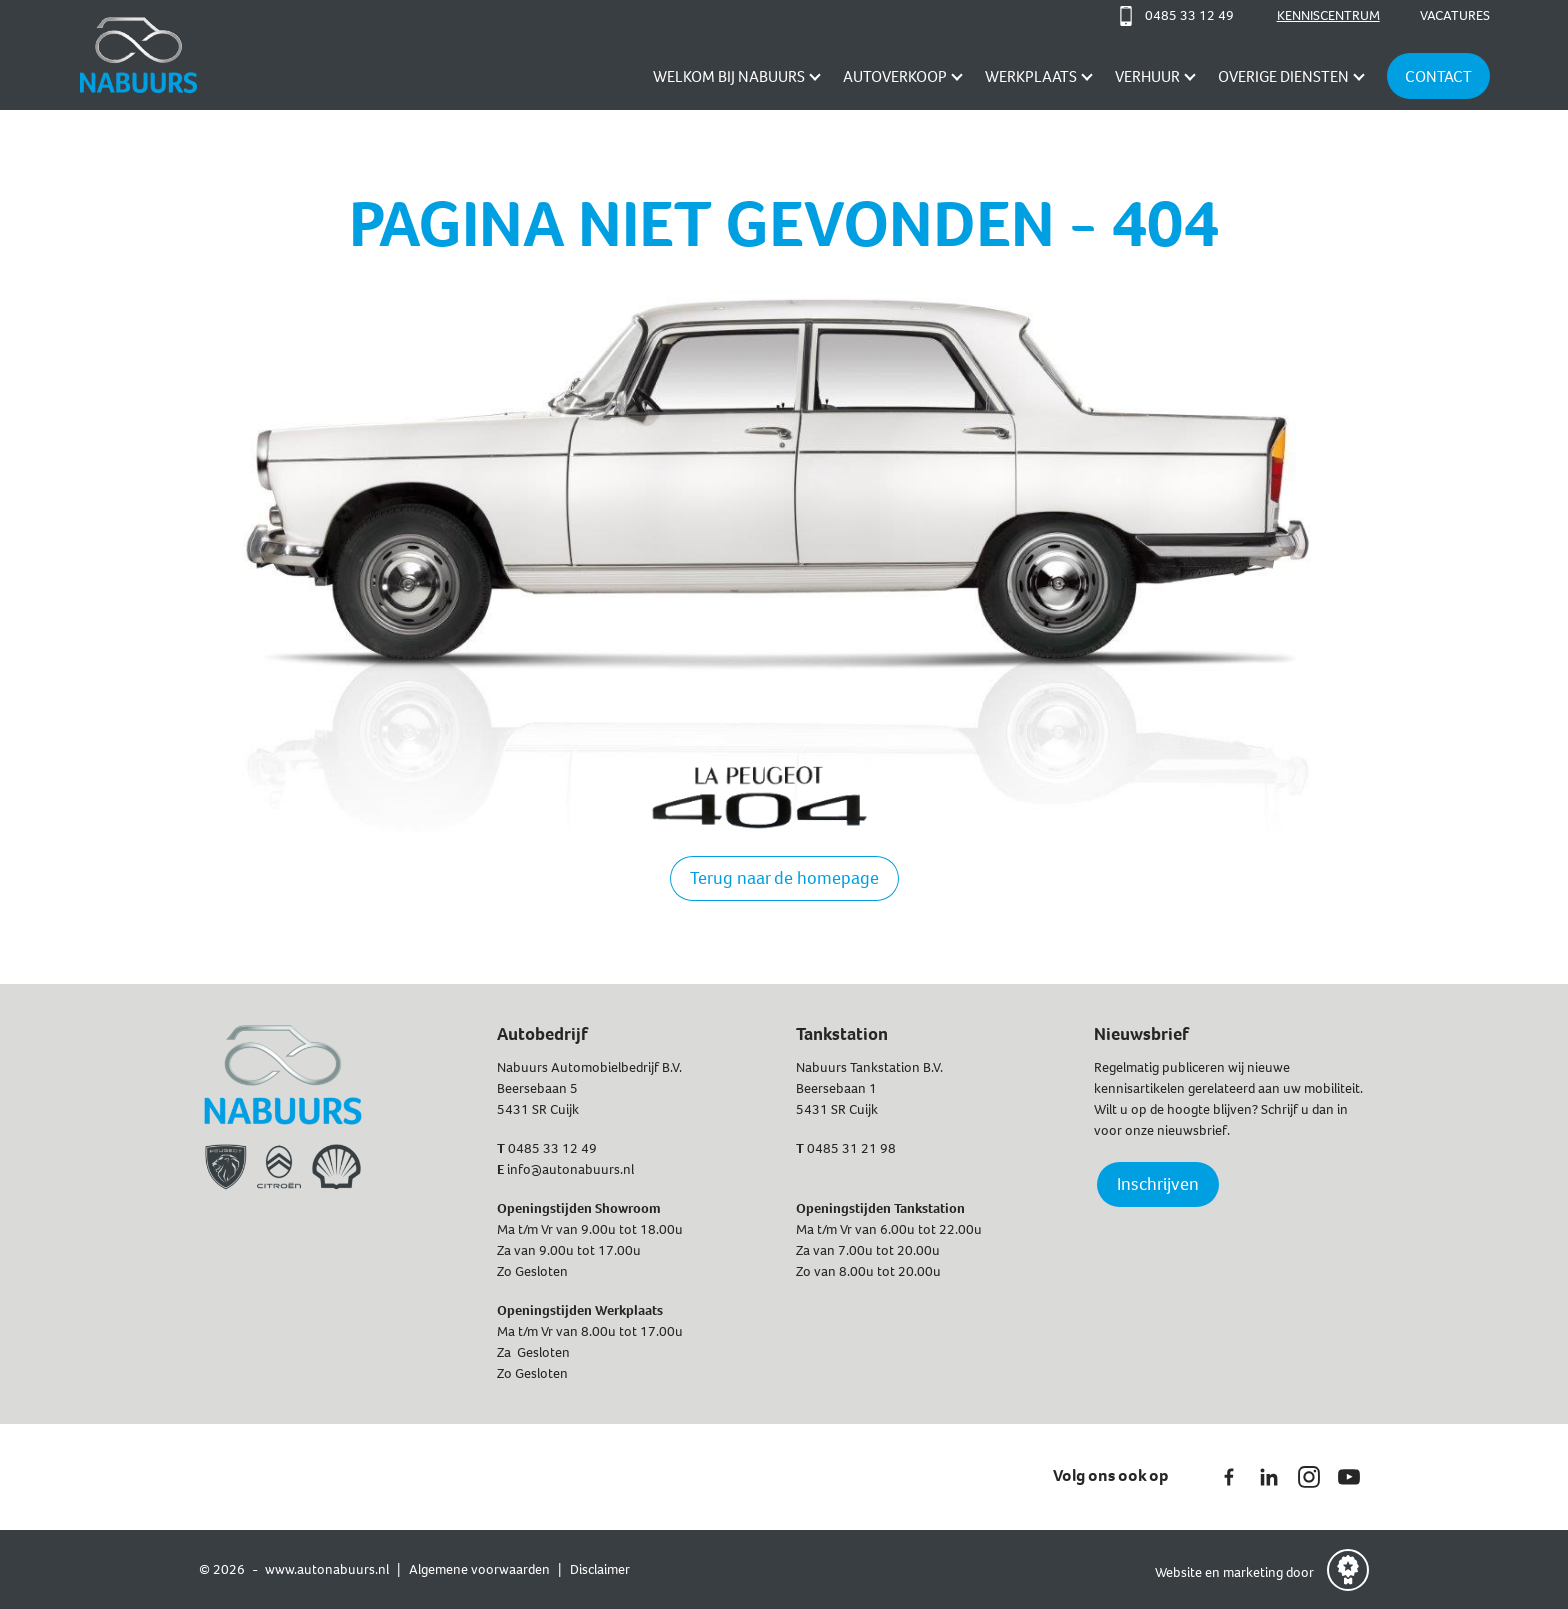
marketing (1253, 1572)
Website (1180, 1572)
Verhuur (1147, 76)
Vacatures (1455, 15)
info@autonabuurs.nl (570, 1169)
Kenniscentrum (1328, 15)
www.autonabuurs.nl (327, 1569)
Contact (1438, 76)
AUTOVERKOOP (895, 76)
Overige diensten (1283, 76)
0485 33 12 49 (552, 1148)
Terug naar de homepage (784, 878)
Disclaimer (600, 1569)
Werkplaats (1031, 76)
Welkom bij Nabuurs (729, 76)
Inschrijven (1158, 1184)
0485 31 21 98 (851, 1148)
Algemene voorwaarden (479, 1569)
